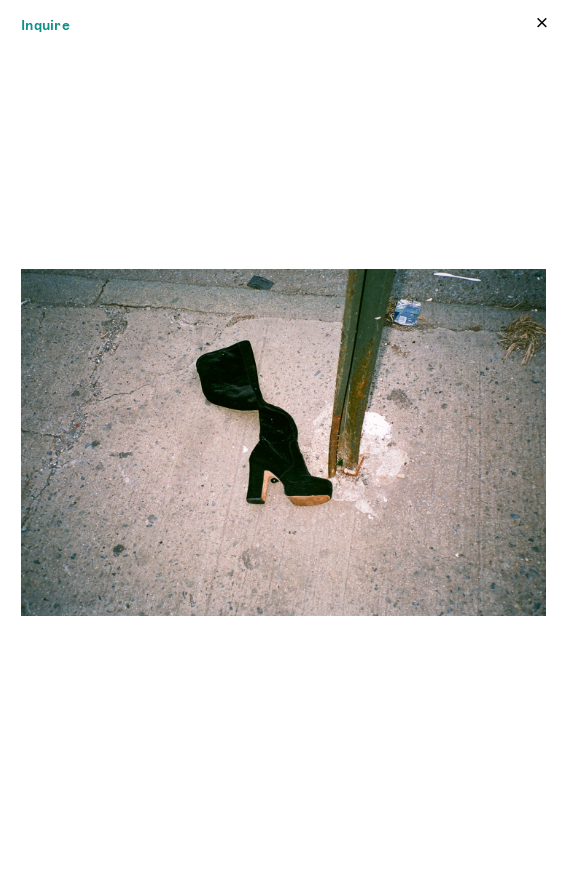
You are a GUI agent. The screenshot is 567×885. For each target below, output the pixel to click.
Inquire (45, 25)
